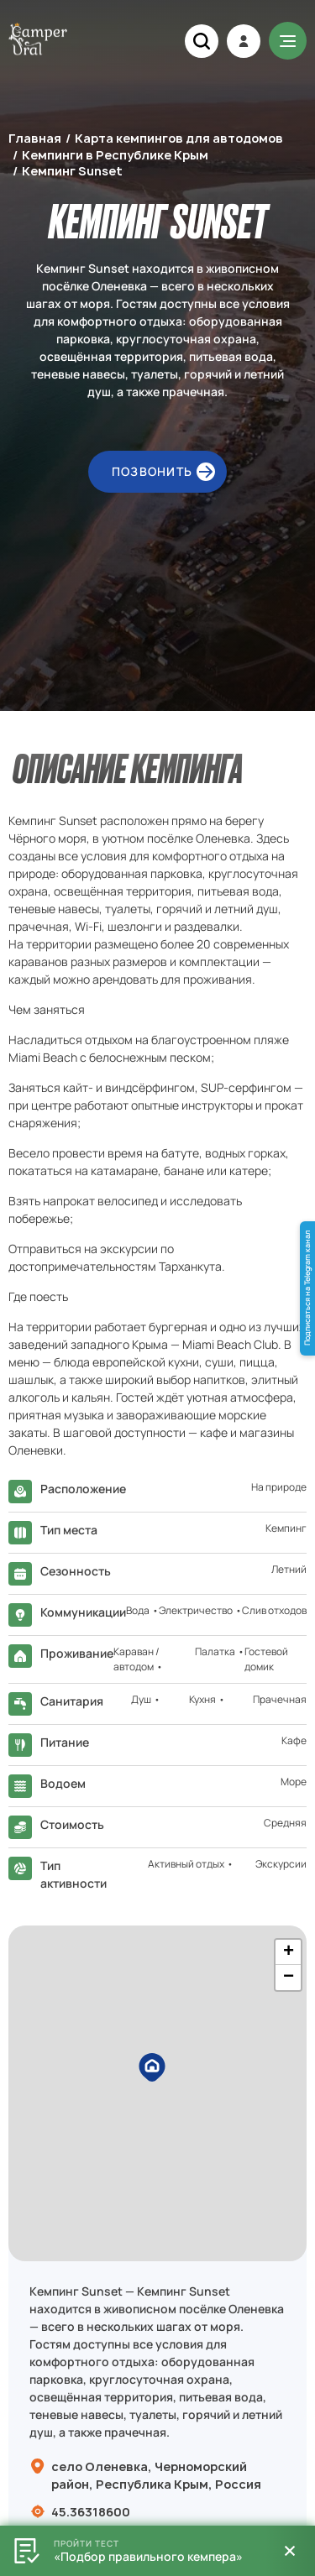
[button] (158, 2073)
